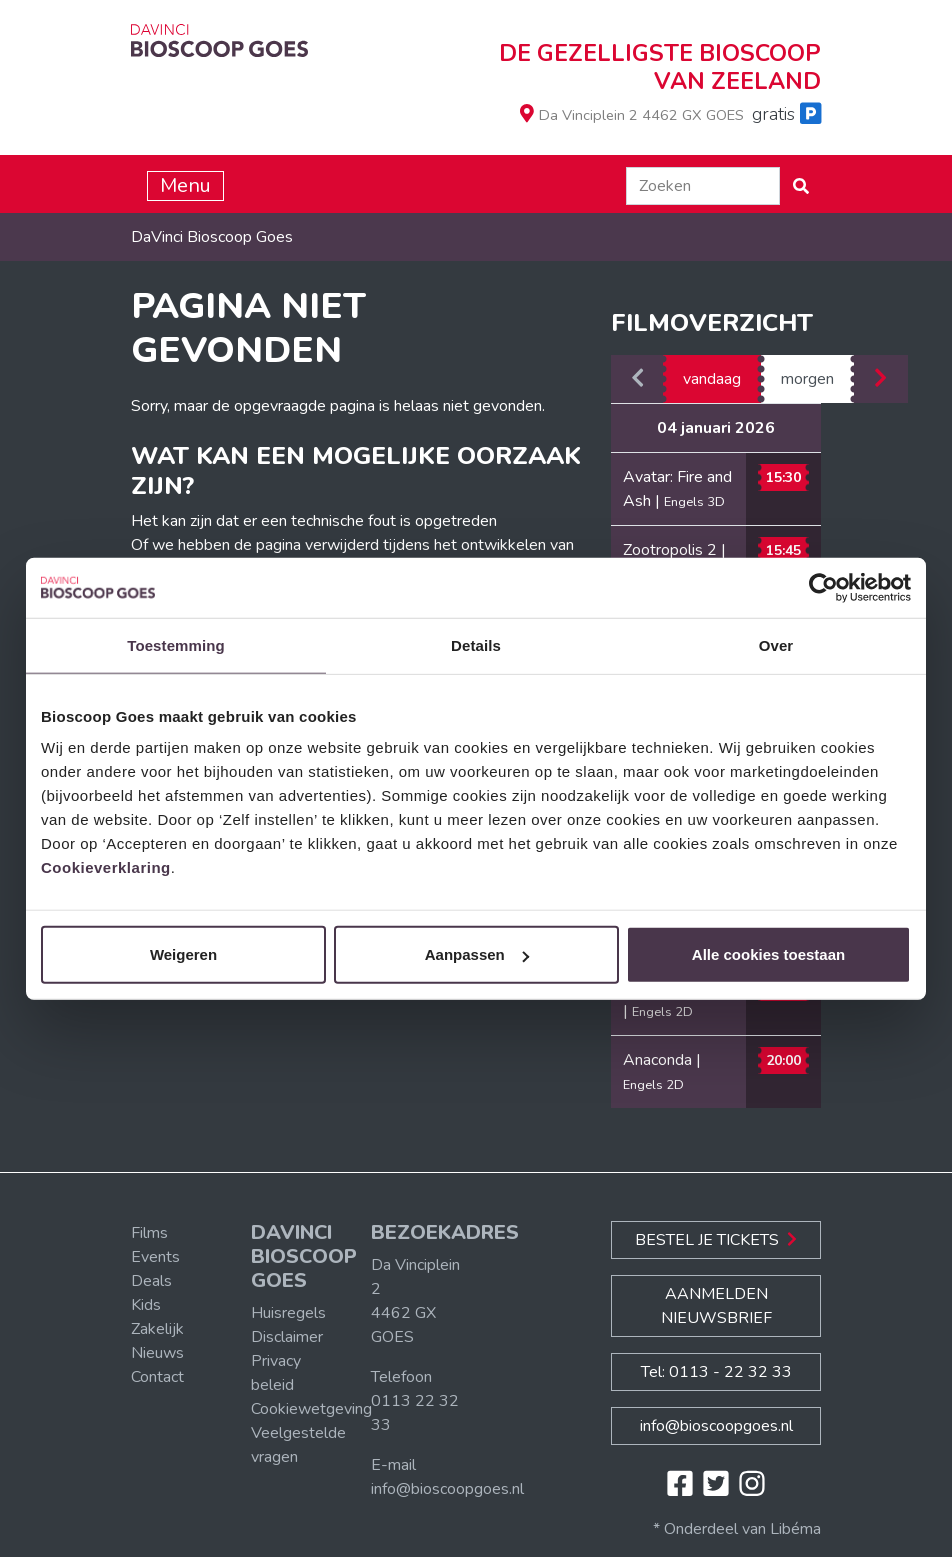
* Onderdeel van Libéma (737, 1529)
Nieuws (157, 1353)
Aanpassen (477, 954)
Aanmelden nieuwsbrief (716, 1306)
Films (149, 1233)
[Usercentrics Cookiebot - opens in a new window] (823, 587)
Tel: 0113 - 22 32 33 (716, 1372)
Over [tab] (776, 644)
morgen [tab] (807, 379)
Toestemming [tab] (176, 644)
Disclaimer (287, 1337)
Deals (151, 1281)
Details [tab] (476, 644)
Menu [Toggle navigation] (185, 185)
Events (155, 1257)
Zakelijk (157, 1329)
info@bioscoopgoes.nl (447, 1489)
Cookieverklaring (106, 867)
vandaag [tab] (712, 379)
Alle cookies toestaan (768, 954)
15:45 (783, 550)
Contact (157, 1377)
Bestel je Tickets (716, 1240)
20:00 (783, 1060)
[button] (801, 186)
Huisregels (288, 1313)
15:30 (783, 477)
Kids (146, 1305)
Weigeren (183, 954)
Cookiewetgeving (311, 1409)
